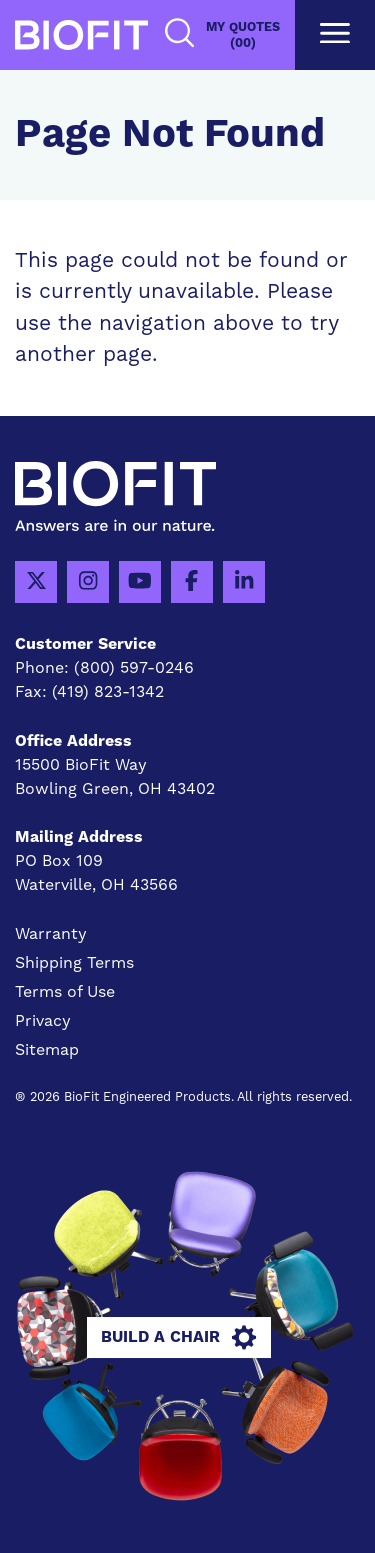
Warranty (51, 934)
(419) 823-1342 (108, 692)
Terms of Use (65, 992)
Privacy (43, 1021)
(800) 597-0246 (134, 668)
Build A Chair (178, 1338)
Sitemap (47, 1050)
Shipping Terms (74, 963)
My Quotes (243, 35)
